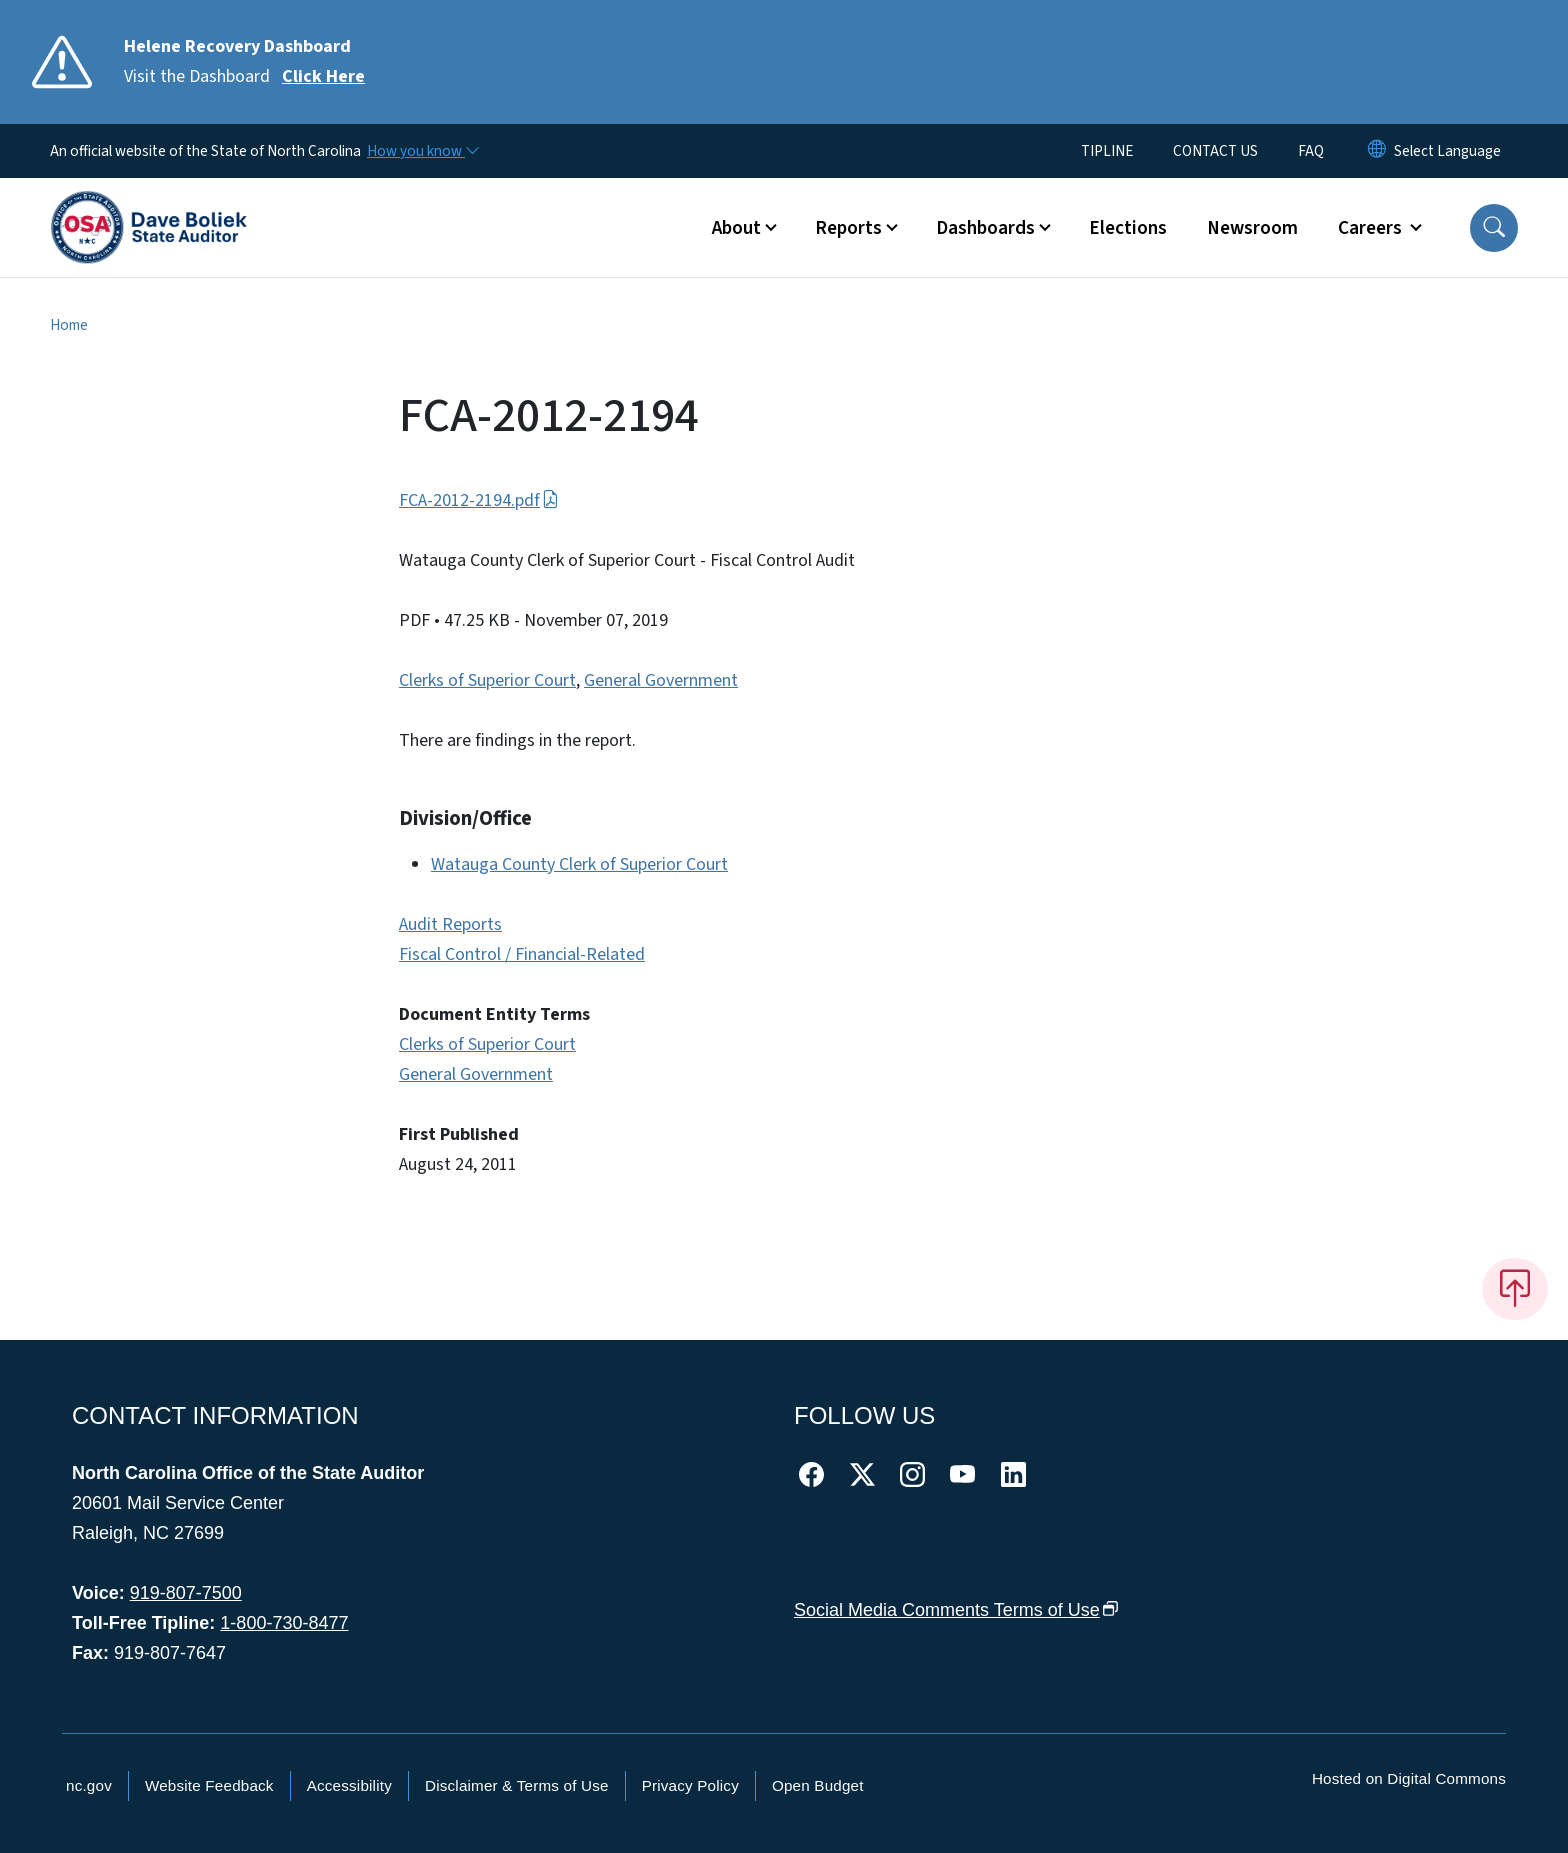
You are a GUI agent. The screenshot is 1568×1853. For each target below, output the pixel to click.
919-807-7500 (186, 1593)
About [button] (736, 228)
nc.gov (89, 1785)
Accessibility (349, 1785)
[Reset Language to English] (1377, 151)
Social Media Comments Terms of (956, 1610)
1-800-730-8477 (284, 1623)
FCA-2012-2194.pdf (479, 500)
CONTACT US (1215, 151)
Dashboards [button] (985, 228)
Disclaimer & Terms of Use (517, 1785)
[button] (1494, 228)
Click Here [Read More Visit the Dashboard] (323, 76)
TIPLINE (1107, 151)
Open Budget (818, 1785)
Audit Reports (450, 924)
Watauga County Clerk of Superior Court (579, 864)
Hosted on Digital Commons (1409, 1778)
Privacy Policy (690, 1785)
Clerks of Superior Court (487, 680)
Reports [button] (848, 228)
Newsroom (1252, 228)
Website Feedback (209, 1785)
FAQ (1311, 151)
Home (69, 325)
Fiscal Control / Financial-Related (522, 954)
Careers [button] (1372, 228)
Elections (1128, 228)
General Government (661, 680)
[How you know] (422, 151)
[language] (1447, 151)
